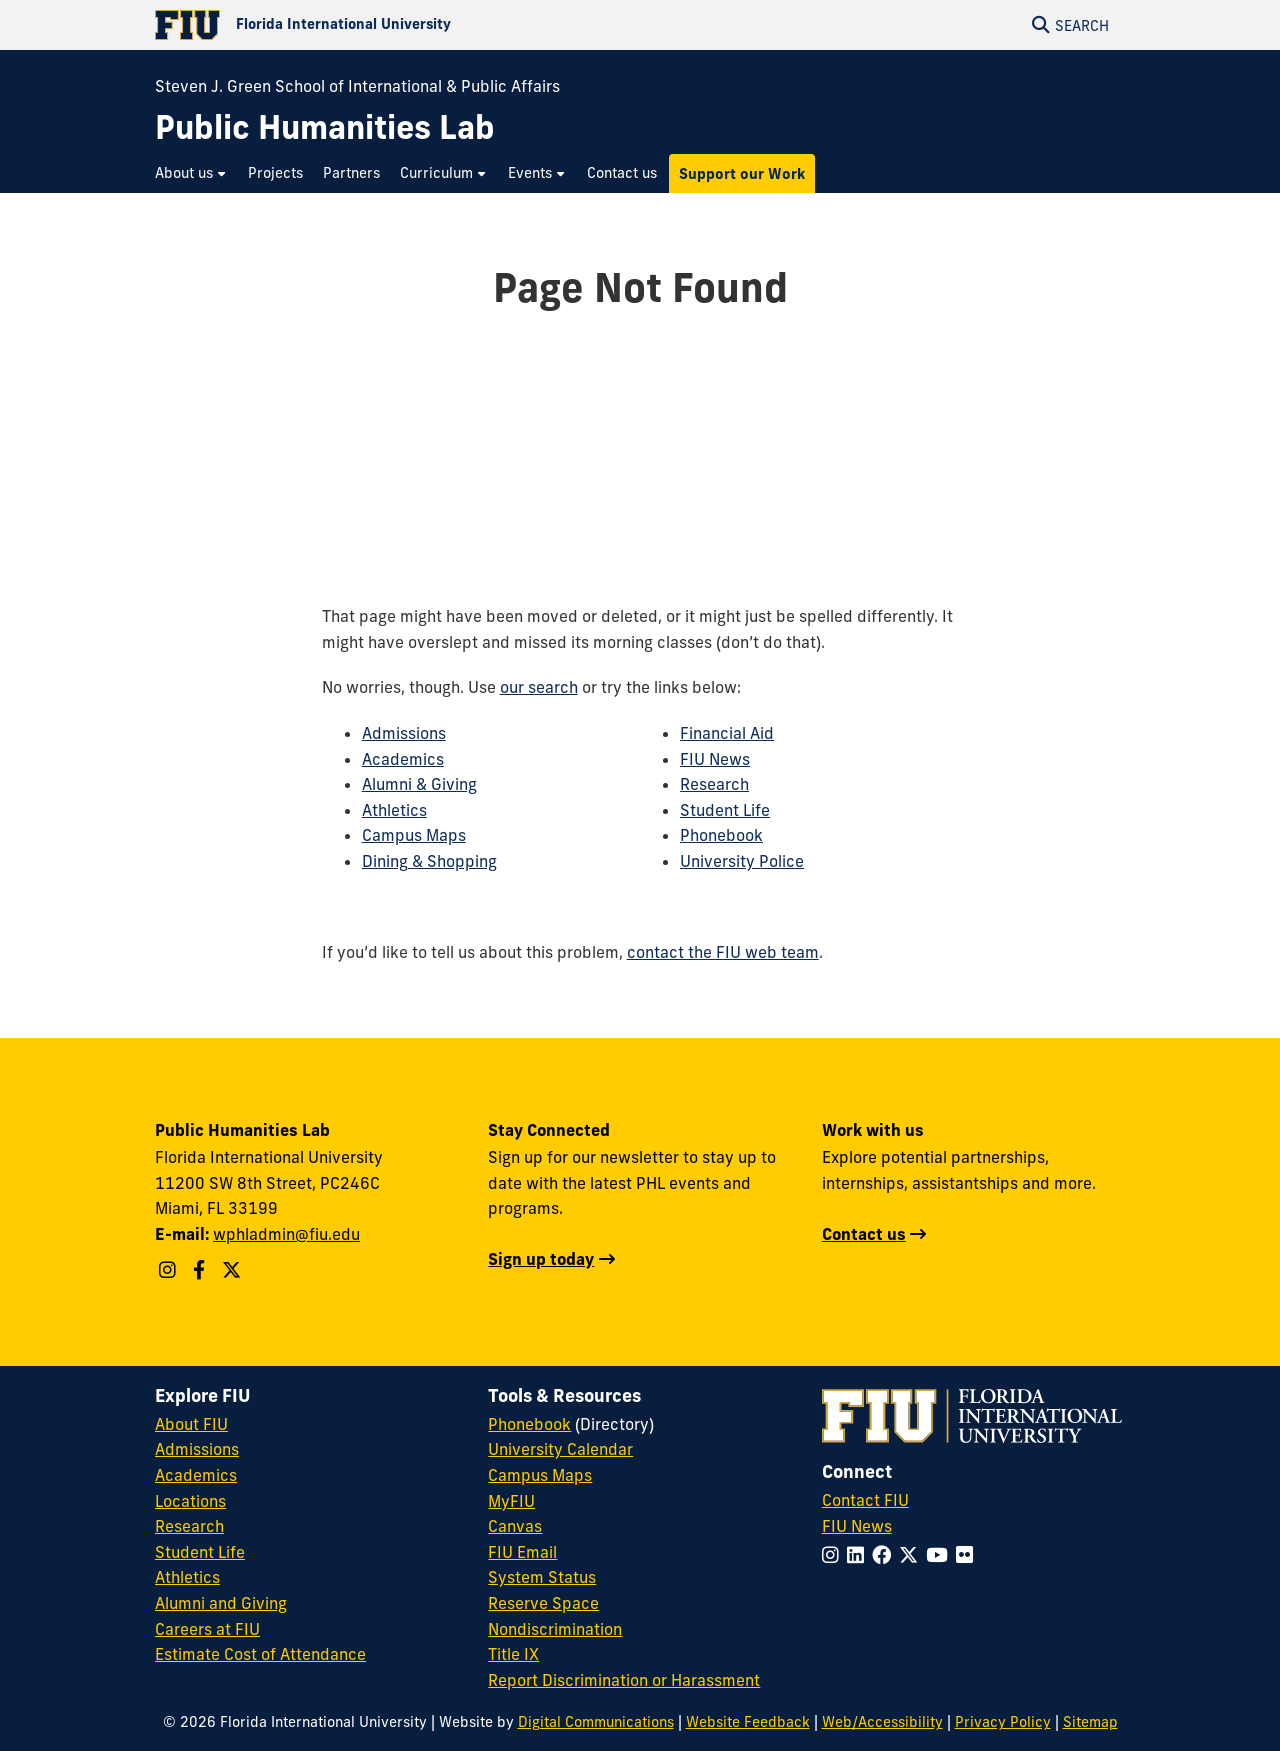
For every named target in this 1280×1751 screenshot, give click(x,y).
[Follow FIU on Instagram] (834, 1555)
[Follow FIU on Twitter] (912, 1555)
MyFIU (511, 1501)
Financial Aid (727, 733)
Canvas (515, 1526)
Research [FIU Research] (189, 1526)
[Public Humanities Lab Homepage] (325, 127)
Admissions (404, 733)
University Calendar (560, 1449)
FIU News (715, 759)
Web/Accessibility (882, 1722)
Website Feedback (748, 1722)
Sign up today (541, 1259)
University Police (742, 861)
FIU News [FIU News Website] (857, 1526)
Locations (190, 1501)
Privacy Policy (1003, 1722)
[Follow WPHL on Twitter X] (234, 1270)
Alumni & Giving (419, 784)
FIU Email (522, 1552)
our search (539, 687)
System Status (542, 1577)
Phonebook (721, 835)
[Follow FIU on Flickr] (968, 1555)
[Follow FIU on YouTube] (941, 1555)
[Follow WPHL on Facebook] (201, 1270)
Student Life (725, 810)
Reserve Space (543, 1603)
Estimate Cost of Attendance (260, 1654)
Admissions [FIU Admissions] (197, 1449)
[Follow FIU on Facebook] (885, 1555)
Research (714, 784)
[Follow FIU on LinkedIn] (859, 1555)
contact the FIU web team (723, 952)
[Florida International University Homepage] (397, 25)
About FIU (191, 1424)
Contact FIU (865, 1500)
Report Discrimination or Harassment (624, 1680)
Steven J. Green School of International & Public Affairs (357, 86)
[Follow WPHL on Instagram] (170, 1270)
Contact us (864, 1234)
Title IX (513, 1654)
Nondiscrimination (555, 1629)
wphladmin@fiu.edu (286, 1234)
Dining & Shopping (429, 861)
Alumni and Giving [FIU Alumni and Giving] (221, 1603)
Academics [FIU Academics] (196, 1475)
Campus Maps (414, 835)
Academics (403, 759)
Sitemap (1090, 1722)
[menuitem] (191, 173)
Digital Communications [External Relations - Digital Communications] (596, 1722)
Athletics (394, 810)
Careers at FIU (207, 1629)
